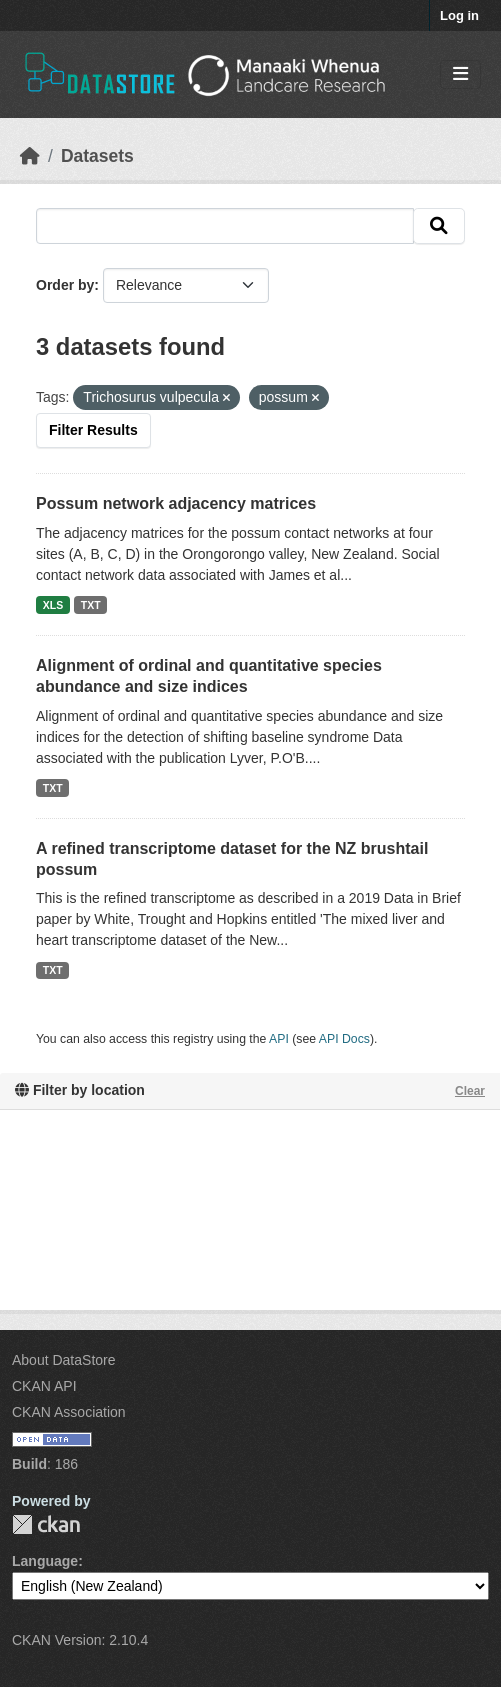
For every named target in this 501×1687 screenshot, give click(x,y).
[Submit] (439, 226)
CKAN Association (69, 1412)
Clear (470, 1091)
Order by (65, 285)
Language (45, 1561)
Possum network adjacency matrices (176, 503)
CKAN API (44, 1386)
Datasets (97, 156)
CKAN (46, 1524)
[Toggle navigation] (460, 74)
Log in (459, 15)
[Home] (30, 156)
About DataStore (64, 1360)
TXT (91, 605)
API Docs (344, 1039)
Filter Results (93, 430)
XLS (53, 605)
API (279, 1039)
